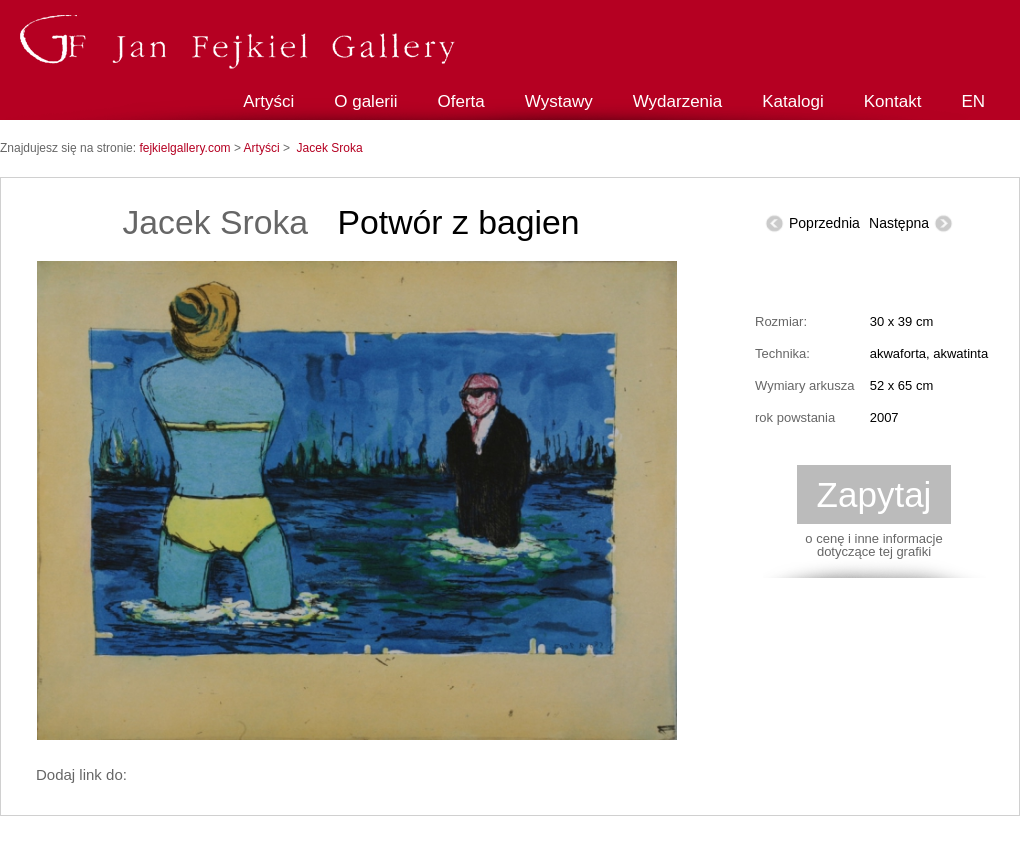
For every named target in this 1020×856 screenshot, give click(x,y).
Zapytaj (874, 494)
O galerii (365, 101)
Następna (899, 223)
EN (973, 101)
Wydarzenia (678, 101)
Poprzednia (824, 223)
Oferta (461, 101)
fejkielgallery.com (186, 148)
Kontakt (893, 101)
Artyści (268, 101)
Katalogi (792, 101)
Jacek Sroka (330, 148)
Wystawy (559, 101)
